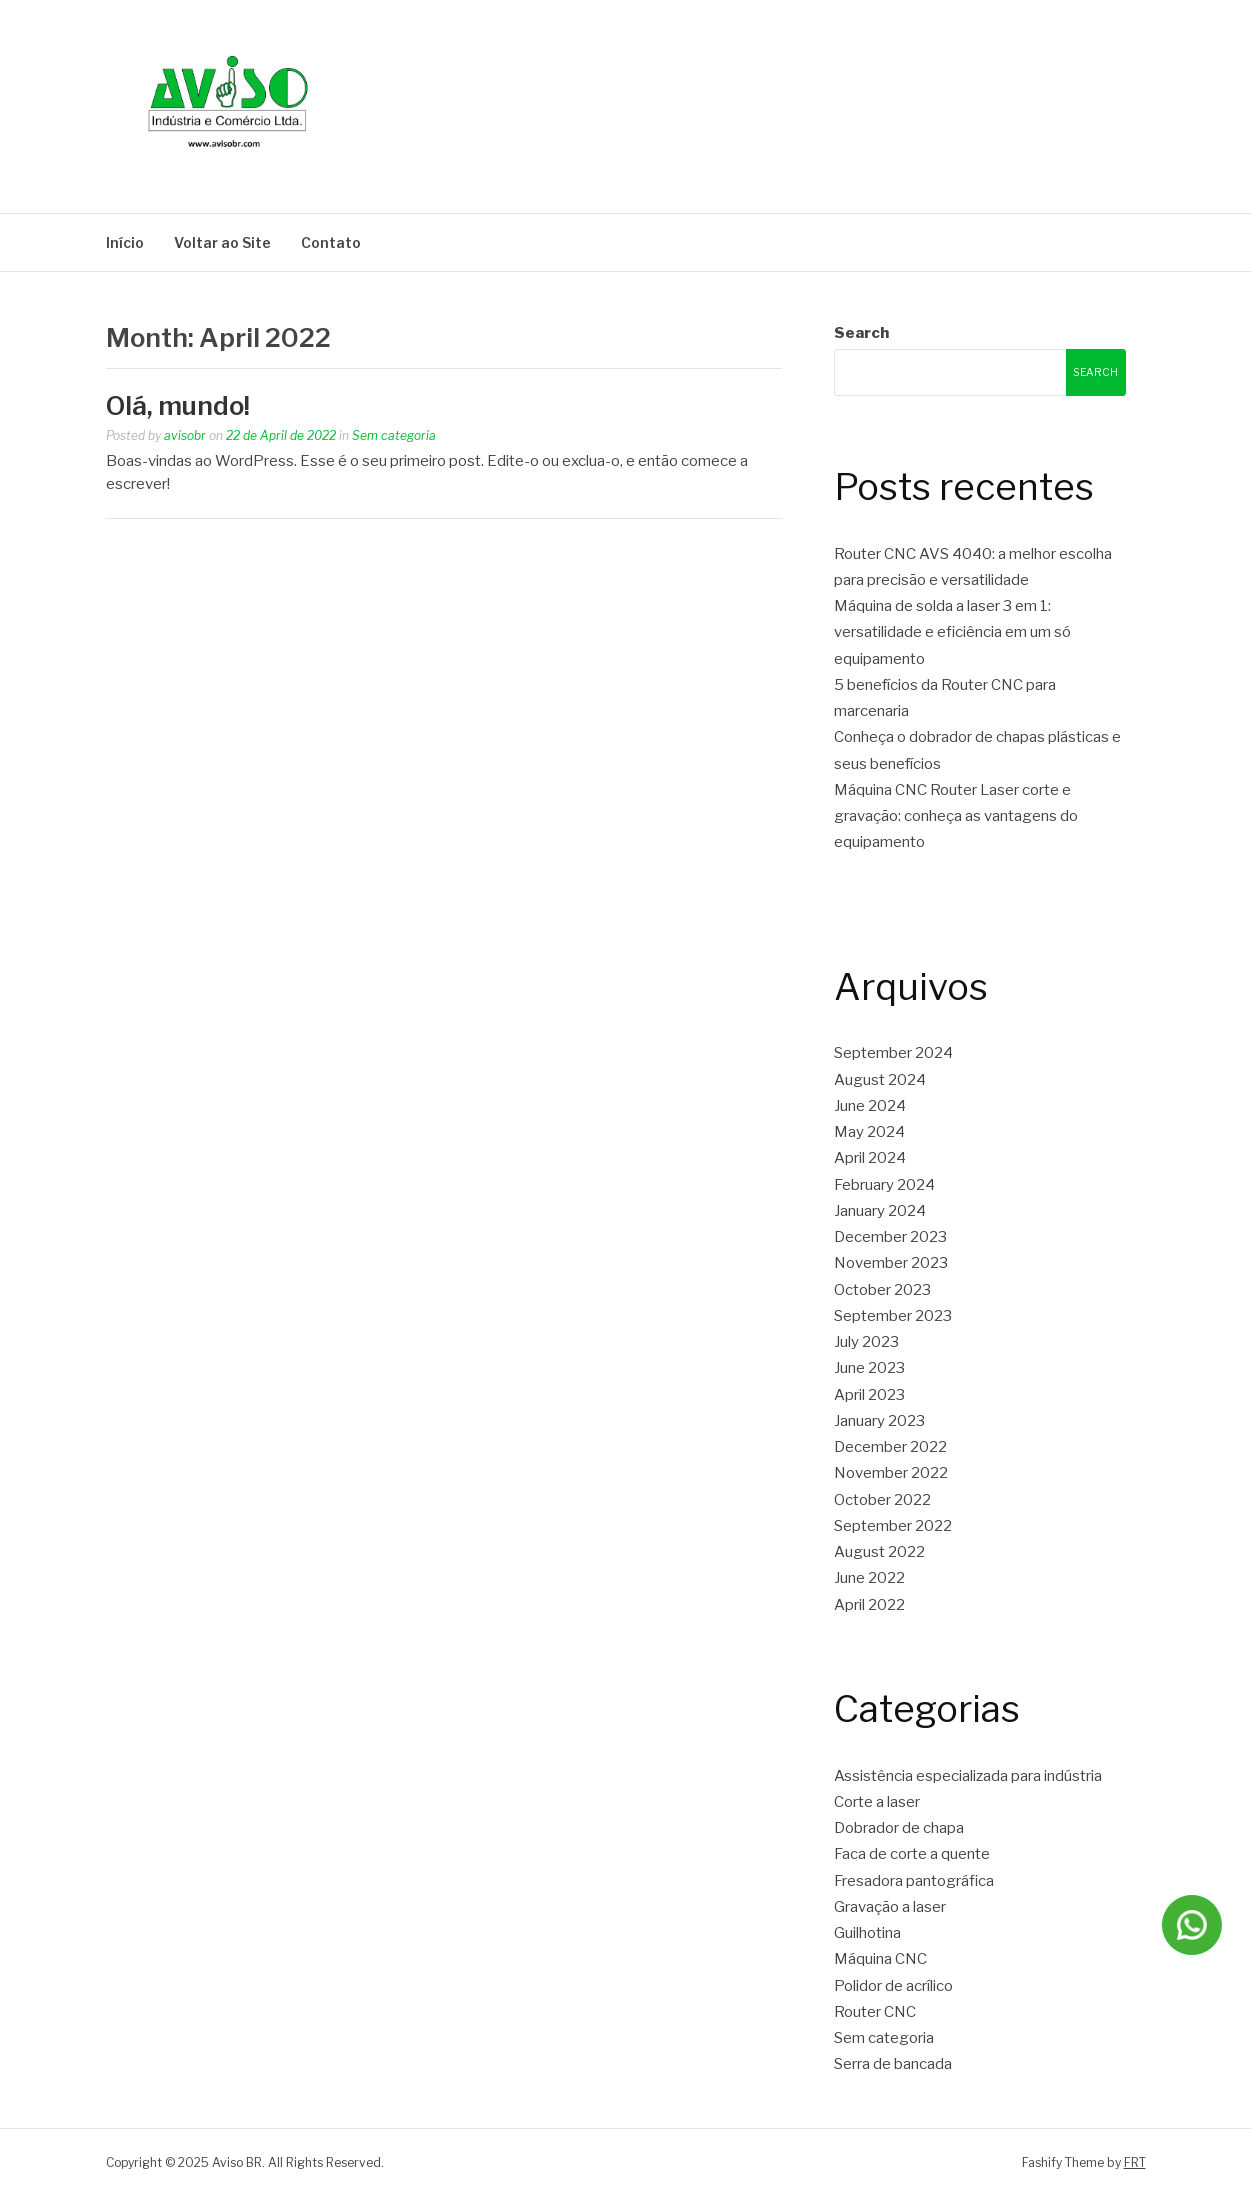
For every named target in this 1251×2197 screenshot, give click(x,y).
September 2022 (893, 1526)
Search (861, 333)
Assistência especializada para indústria (968, 1776)
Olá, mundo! (178, 405)
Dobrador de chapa (899, 1828)
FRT (1135, 2162)
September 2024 (893, 1053)
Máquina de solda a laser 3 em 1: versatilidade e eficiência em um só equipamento (952, 632)
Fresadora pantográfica (914, 1881)
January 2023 (879, 1421)
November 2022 (891, 1473)
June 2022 (869, 1578)
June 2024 (870, 1106)
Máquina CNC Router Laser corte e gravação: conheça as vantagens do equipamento (956, 816)
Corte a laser (877, 1802)
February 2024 (884, 1185)
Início (125, 242)
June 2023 (869, 1368)
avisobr (185, 435)
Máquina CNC (880, 1959)
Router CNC (875, 2012)
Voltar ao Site (222, 242)
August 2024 (880, 1080)
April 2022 (869, 1605)
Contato (331, 242)
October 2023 (882, 1290)
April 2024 (870, 1158)
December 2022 (890, 1447)
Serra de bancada (893, 2064)
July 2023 (866, 1342)
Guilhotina (867, 1933)
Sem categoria (394, 435)
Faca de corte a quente (912, 1854)
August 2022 (879, 1552)
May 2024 (869, 1132)
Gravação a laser (890, 1907)
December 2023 (890, 1237)
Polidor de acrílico (893, 1986)
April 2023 (869, 1395)
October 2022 (882, 1500)
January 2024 (880, 1211)
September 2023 (893, 1316)
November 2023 (891, 1263)
